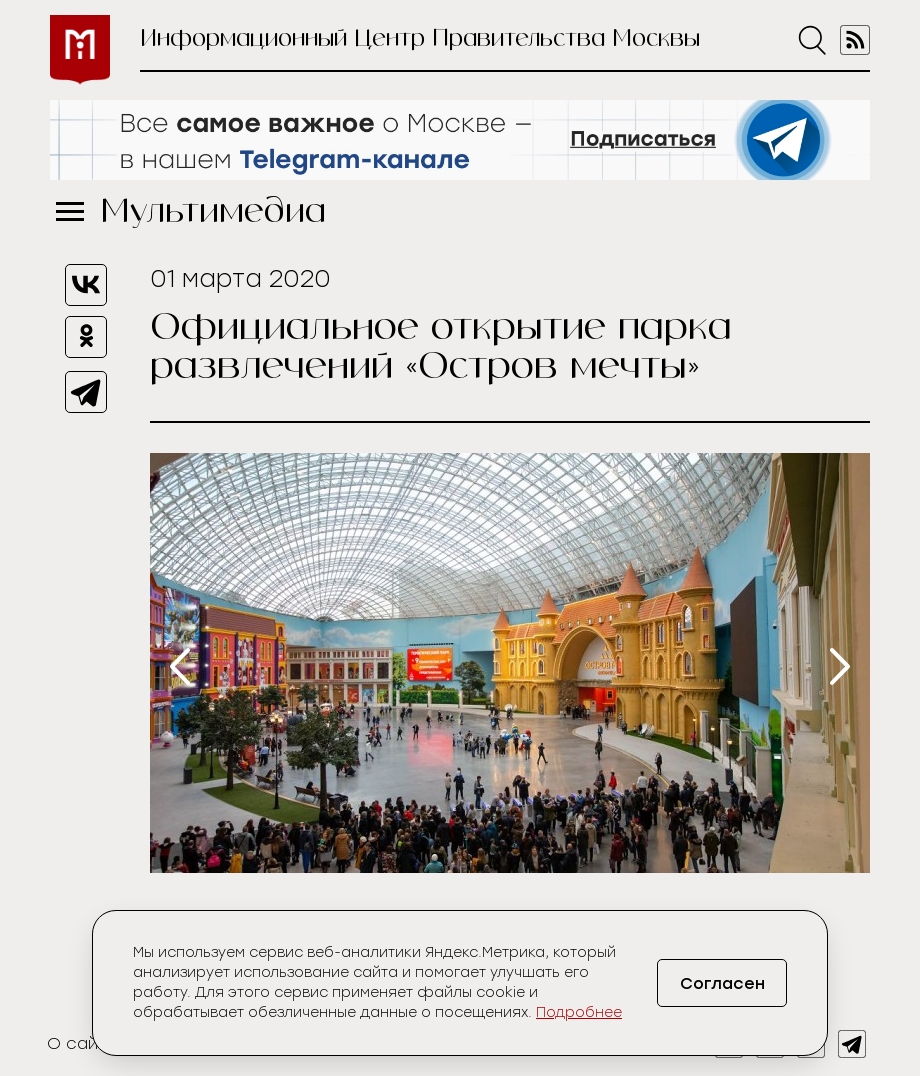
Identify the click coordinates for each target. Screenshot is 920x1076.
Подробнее (579, 1012)
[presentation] (180, 666)
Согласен (722, 983)
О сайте (82, 1043)
